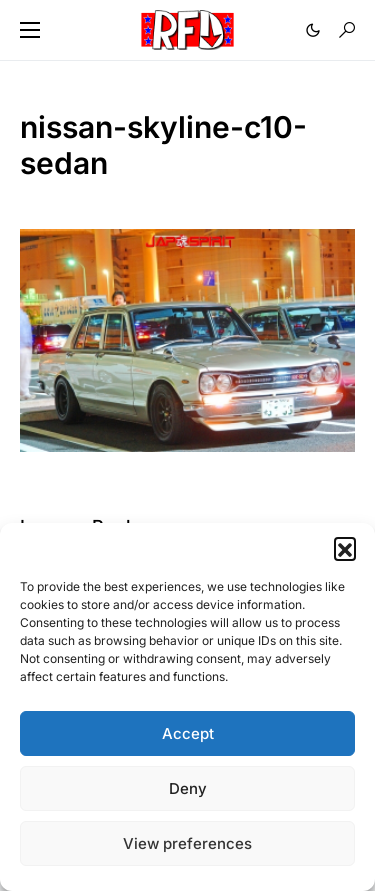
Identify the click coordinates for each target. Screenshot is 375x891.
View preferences (187, 843)
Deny (188, 788)
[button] (345, 548)
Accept (188, 733)
